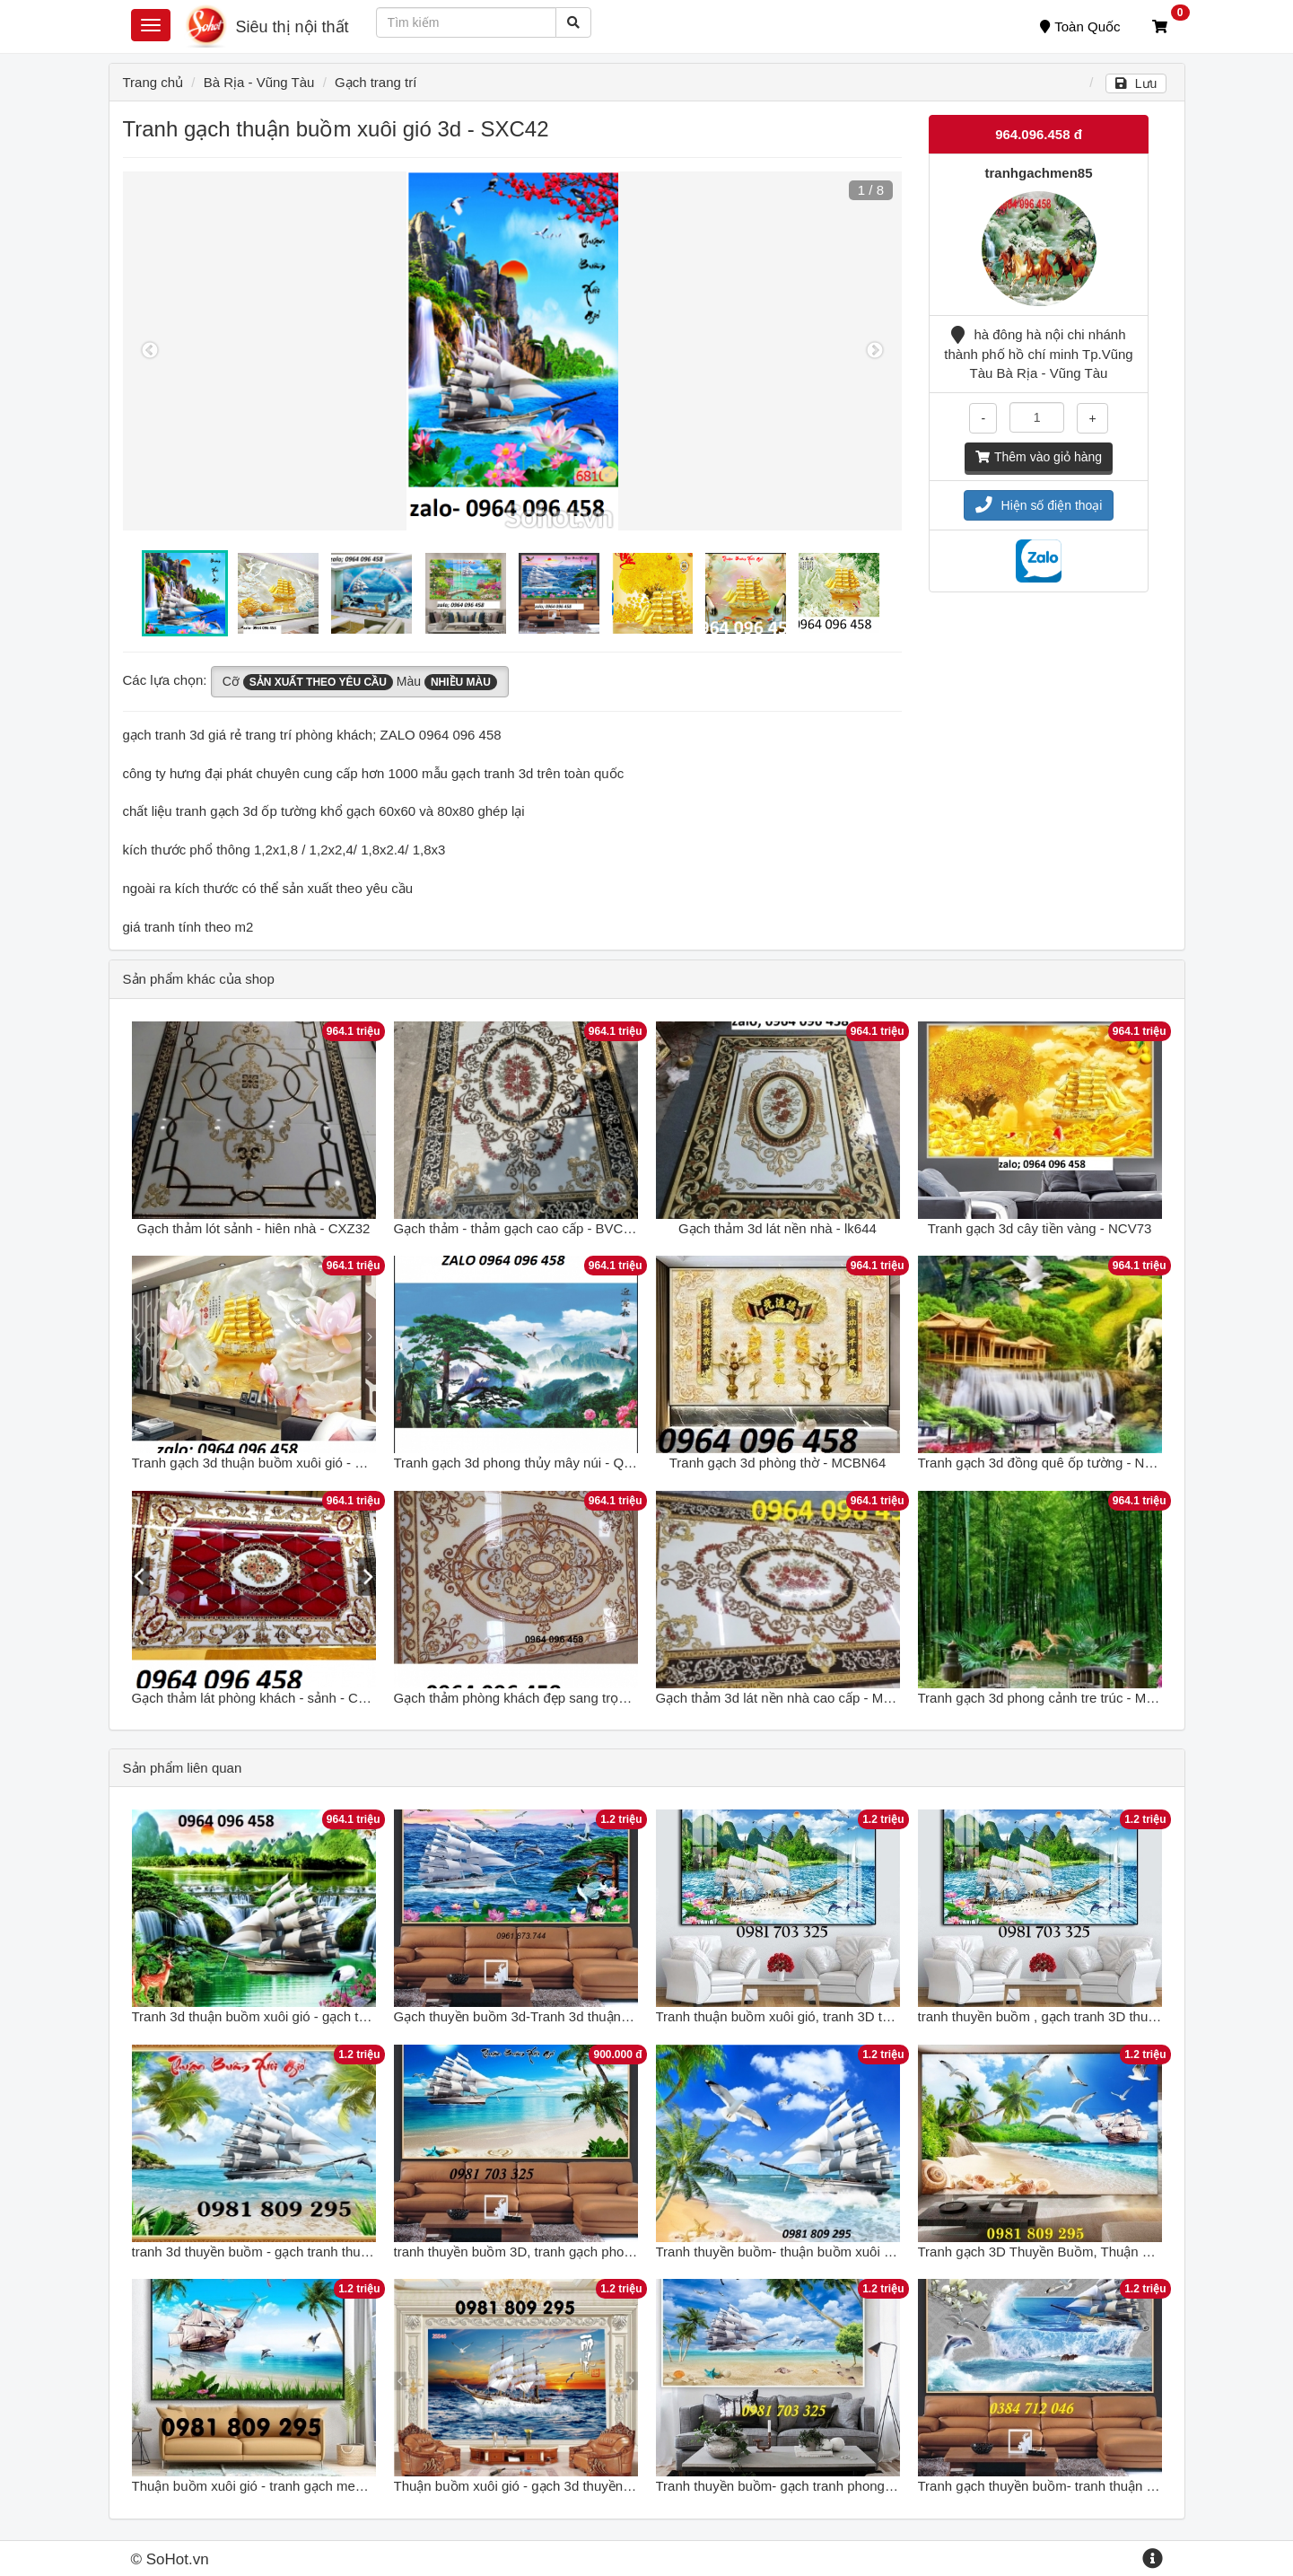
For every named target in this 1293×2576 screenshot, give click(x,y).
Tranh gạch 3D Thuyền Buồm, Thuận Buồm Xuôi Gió (1076, 2251)
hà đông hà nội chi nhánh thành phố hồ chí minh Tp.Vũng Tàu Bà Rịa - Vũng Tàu (1038, 354)
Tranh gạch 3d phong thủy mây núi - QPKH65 (530, 1462)
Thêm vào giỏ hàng (1038, 457)
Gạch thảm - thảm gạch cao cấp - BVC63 (516, 1228)
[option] (513, 350)
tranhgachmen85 (1038, 172)
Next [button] (875, 351)
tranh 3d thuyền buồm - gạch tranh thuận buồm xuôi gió (298, 2251)
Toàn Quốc (1080, 26)
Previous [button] (150, 351)
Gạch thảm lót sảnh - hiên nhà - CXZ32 (254, 1228)
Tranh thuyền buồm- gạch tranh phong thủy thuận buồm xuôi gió (848, 2485)
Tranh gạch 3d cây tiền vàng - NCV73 (1040, 1228)
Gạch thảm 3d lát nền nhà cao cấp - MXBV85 (790, 1697)
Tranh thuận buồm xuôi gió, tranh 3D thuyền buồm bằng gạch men (854, 2016)
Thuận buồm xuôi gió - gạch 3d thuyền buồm (527, 2485)
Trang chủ (153, 82)
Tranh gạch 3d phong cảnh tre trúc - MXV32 (1048, 1697)
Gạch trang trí (375, 82)
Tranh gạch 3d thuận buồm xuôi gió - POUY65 (270, 1462)
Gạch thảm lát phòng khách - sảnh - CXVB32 (266, 1697)
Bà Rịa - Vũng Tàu (259, 82)
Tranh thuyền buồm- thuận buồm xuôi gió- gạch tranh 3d (824, 2251)
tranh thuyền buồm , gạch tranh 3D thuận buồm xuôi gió (1084, 2016)
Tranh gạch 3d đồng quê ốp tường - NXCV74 (1052, 1462)
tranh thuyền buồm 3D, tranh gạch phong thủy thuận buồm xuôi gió (594, 2251)
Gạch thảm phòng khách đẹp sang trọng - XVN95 (541, 1697)
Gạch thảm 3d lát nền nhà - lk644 (777, 1228)
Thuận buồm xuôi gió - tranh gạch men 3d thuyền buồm (298, 2485)
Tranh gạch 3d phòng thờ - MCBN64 (778, 1462)
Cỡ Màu (360, 682)
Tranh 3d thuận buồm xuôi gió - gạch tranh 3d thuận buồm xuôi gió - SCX (351, 2016)
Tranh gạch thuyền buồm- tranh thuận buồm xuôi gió (1074, 2485)
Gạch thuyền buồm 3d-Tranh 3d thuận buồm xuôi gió (552, 2016)
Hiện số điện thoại (1039, 505)
